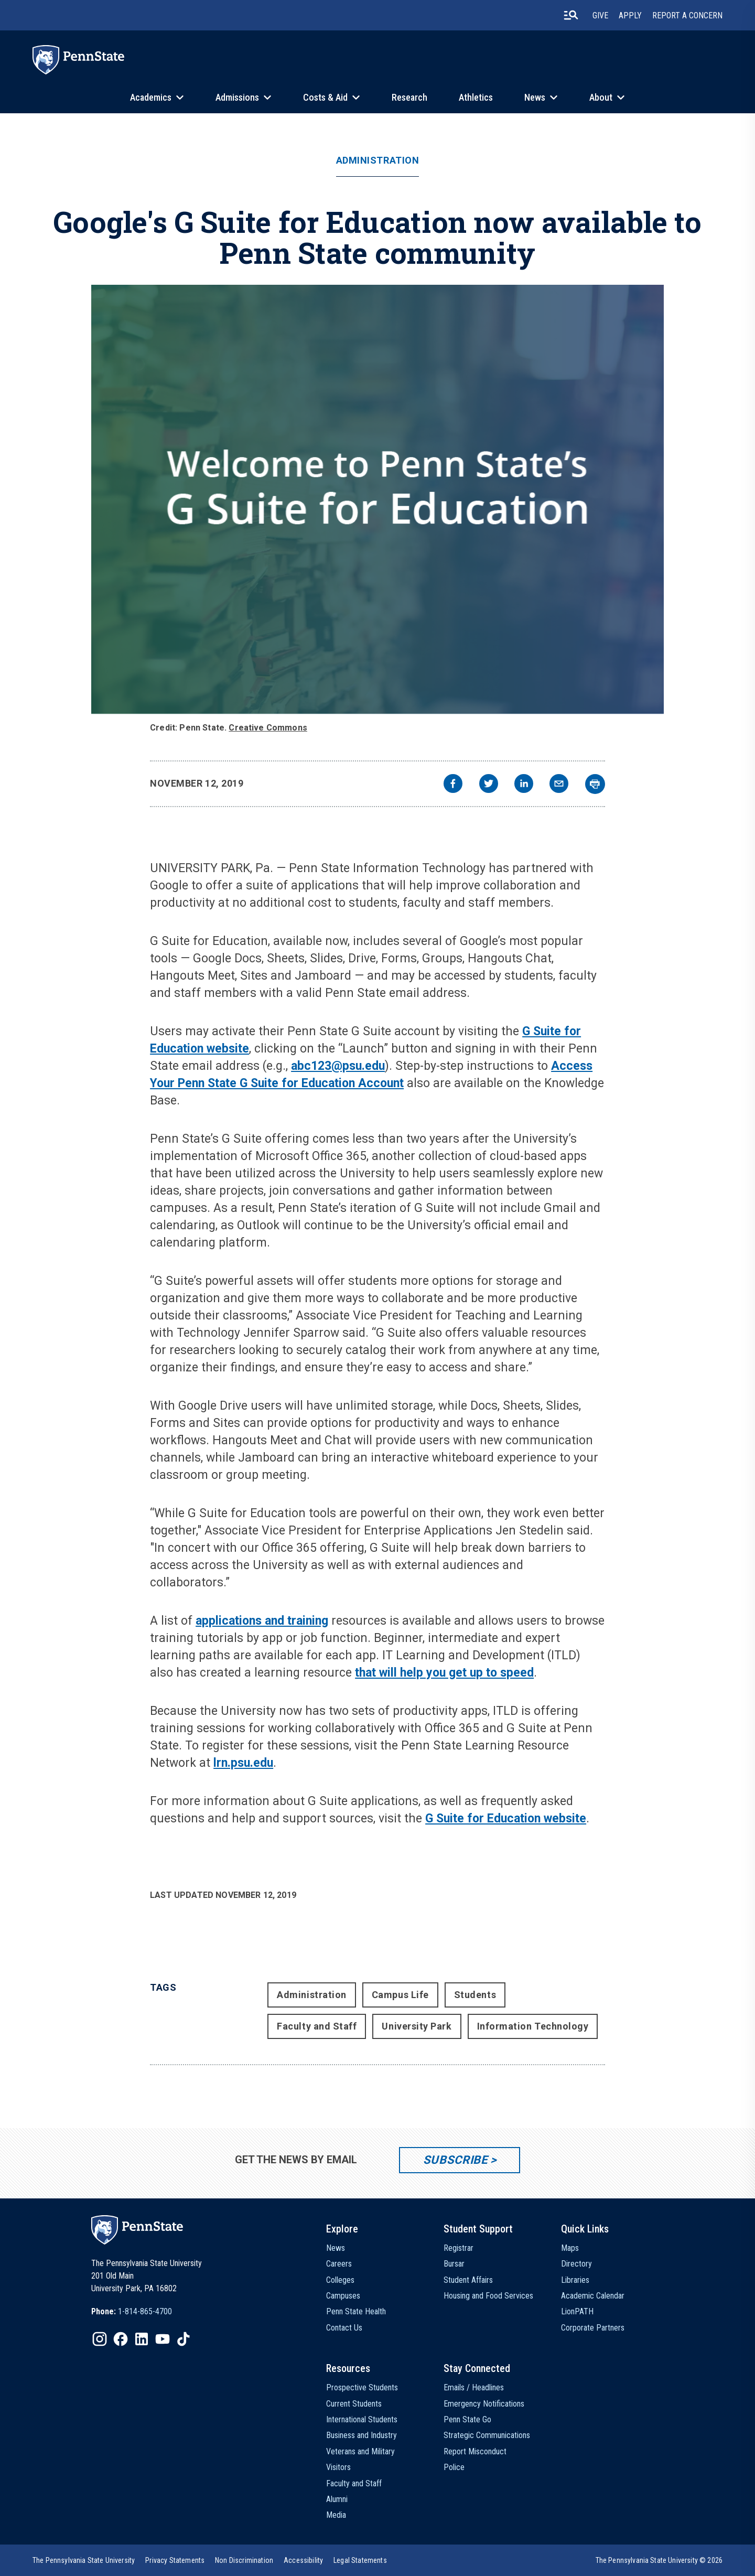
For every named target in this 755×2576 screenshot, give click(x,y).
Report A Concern (687, 15)
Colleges (340, 2280)
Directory (576, 2264)
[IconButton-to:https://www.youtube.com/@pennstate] (162, 2339)
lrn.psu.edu (243, 1763)
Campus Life (400, 1994)
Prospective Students (362, 2387)
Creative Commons (268, 728)
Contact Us (344, 2328)
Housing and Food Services (488, 2296)
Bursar (454, 2264)
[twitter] (488, 785)
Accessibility (303, 2560)
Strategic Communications (487, 2435)
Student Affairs (468, 2280)
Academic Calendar (592, 2296)
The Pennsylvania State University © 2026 (659, 2560)
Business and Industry (361, 2435)
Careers (339, 2264)
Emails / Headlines (474, 2387)
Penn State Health (356, 2311)
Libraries (575, 2280)
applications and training (262, 1621)
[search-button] (571, 15)
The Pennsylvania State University (84, 2560)
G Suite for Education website (505, 1818)
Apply (630, 15)
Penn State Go (467, 2419)
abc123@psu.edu (338, 1066)
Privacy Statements (174, 2560)
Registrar (458, 2248)
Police (454, 2467)
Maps (570, 2248)
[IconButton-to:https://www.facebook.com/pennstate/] (120, 2339)
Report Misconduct (475, 2451)
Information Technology (533, 2026)
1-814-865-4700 (145, 2311)
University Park (416, 2026)
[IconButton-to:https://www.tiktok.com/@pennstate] (183, 2339)
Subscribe (455, 2159)
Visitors (338, 2467)
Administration (377, 160)
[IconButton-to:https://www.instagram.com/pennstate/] (99, 2339)
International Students (361, 2419)
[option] (131, 2311)
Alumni (337, 2499)
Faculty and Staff (317, 2026)
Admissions (237, 97)
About (600, 97)
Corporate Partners (592, 2328)
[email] (558, 785)
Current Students (354, 2404)
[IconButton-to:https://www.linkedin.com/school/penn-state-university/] (141, 2339)
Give (600, 15)
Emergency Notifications (484, 2404)
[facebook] (453, 785)
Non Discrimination (244, 2560)
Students (475, 1994)
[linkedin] (523, 785)
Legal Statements (360, 2560)
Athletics (476, 97)
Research (409, 97)
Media (336, 2515)
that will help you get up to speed (444, 1673)
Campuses (343, 2296)
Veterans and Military (360, 2451)
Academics (150, 97)
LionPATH (577, 2311)
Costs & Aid (325, 97)
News (534, 97)
